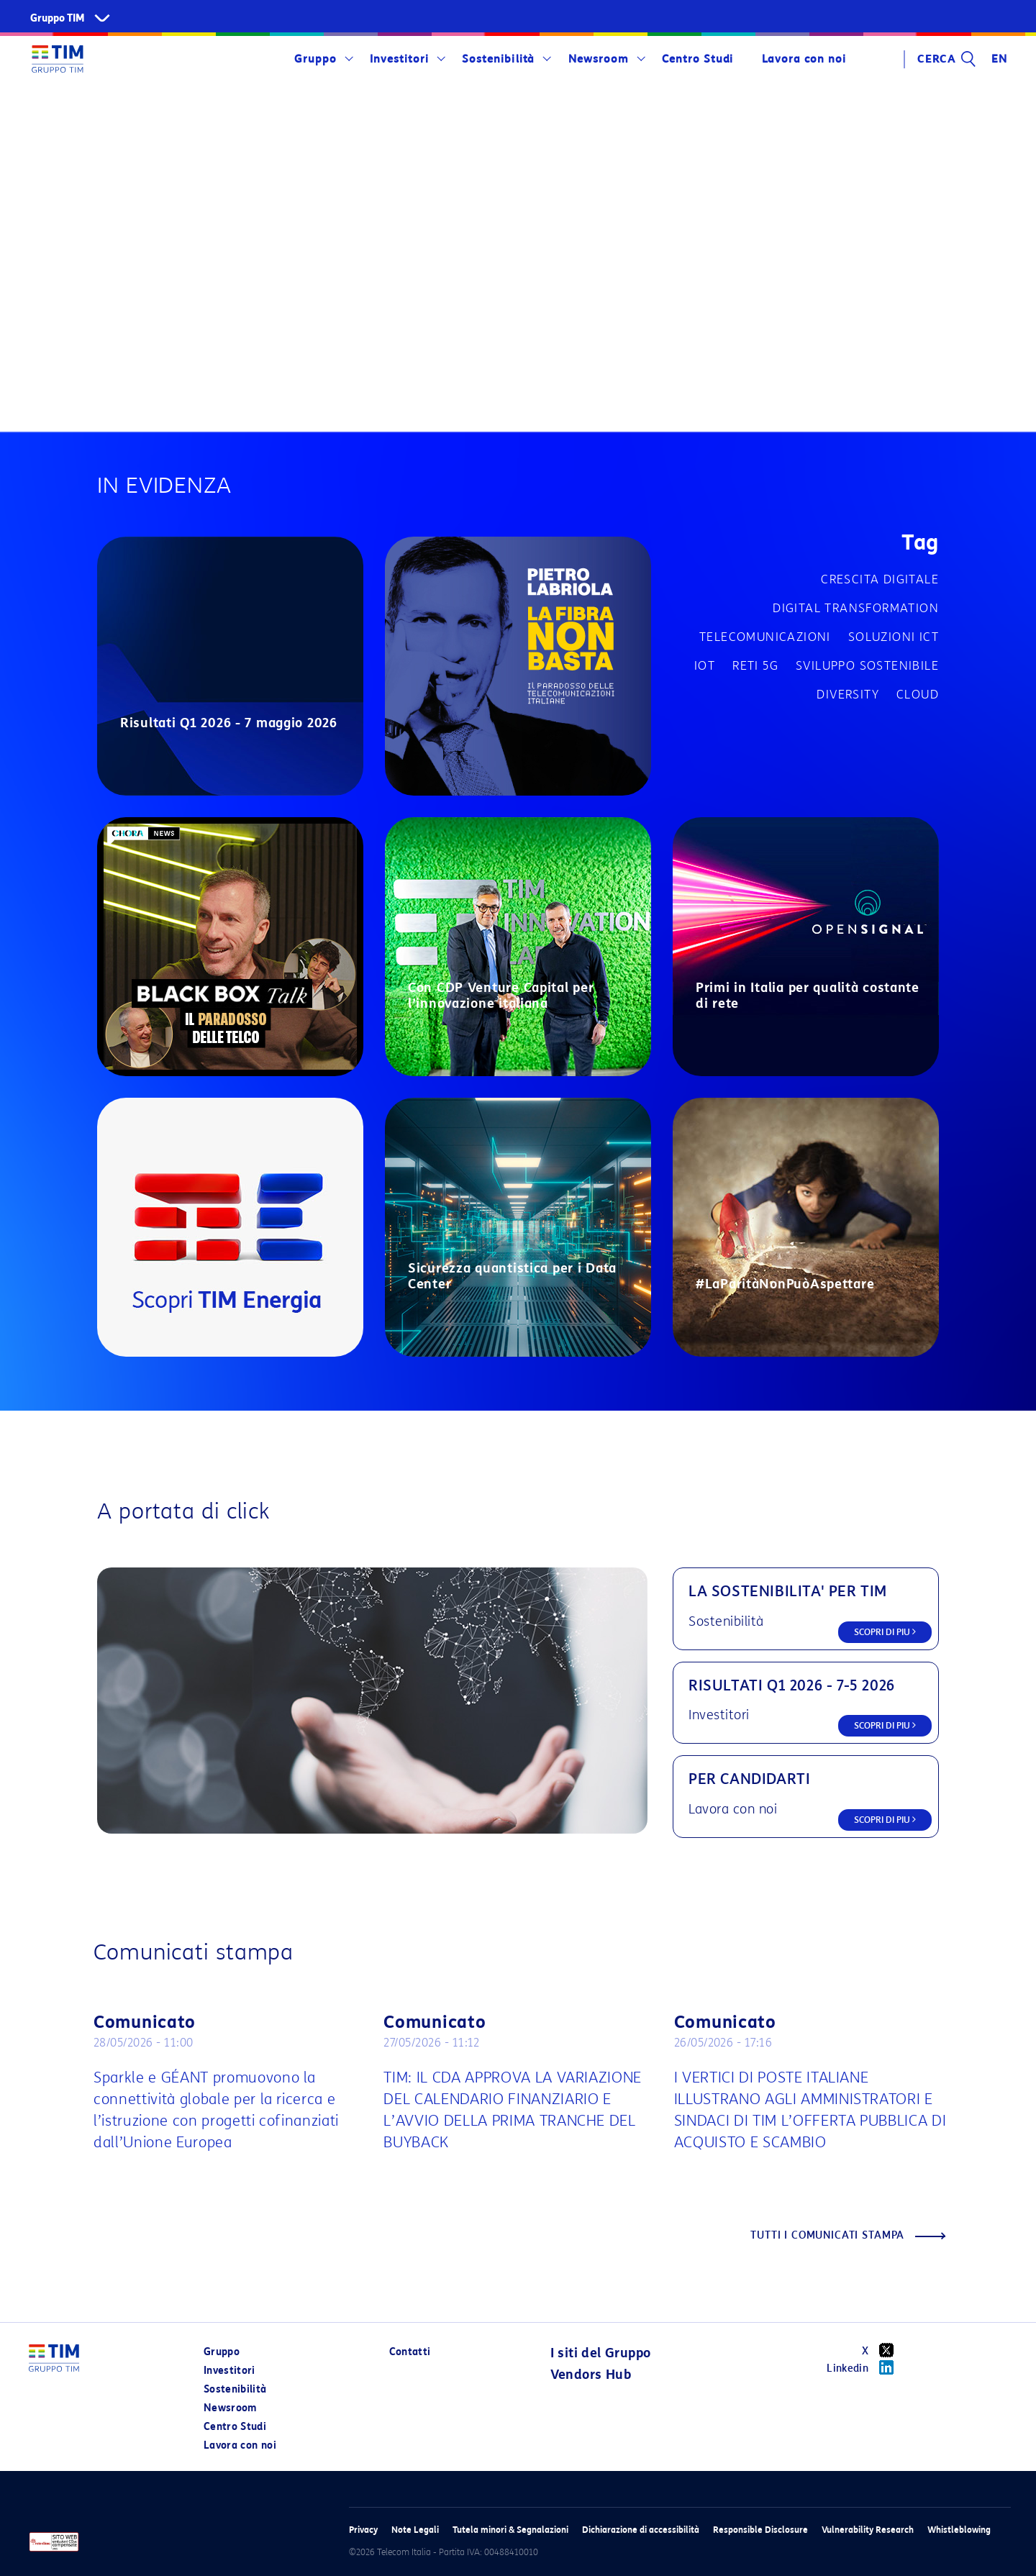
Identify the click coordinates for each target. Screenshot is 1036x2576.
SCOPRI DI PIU (885, 1631)
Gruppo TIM (57, 18)
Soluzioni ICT (893, 637)
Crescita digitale (880, 579)
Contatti (410, 2352)
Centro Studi (698, 59)
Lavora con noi (803, 59)
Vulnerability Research (868, 2529)
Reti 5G (755, 666)
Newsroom (598, 59)
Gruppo (315, 59)
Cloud (917, 694)
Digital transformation (856, 608)
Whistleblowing (959, 2529)
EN (999, 59)
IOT (704, 666)
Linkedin (865, 2367)
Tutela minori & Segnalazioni (510, 2529)
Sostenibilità (498, 59)
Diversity (848, 694)
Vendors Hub (590, 2374)
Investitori (399, 59)
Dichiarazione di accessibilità (640, 2529)
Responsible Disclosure (760, 2529)
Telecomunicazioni (765, 637)
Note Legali (415, 2529)
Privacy (363, 2529)
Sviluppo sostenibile (867, 666)
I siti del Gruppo (600, 2353)
